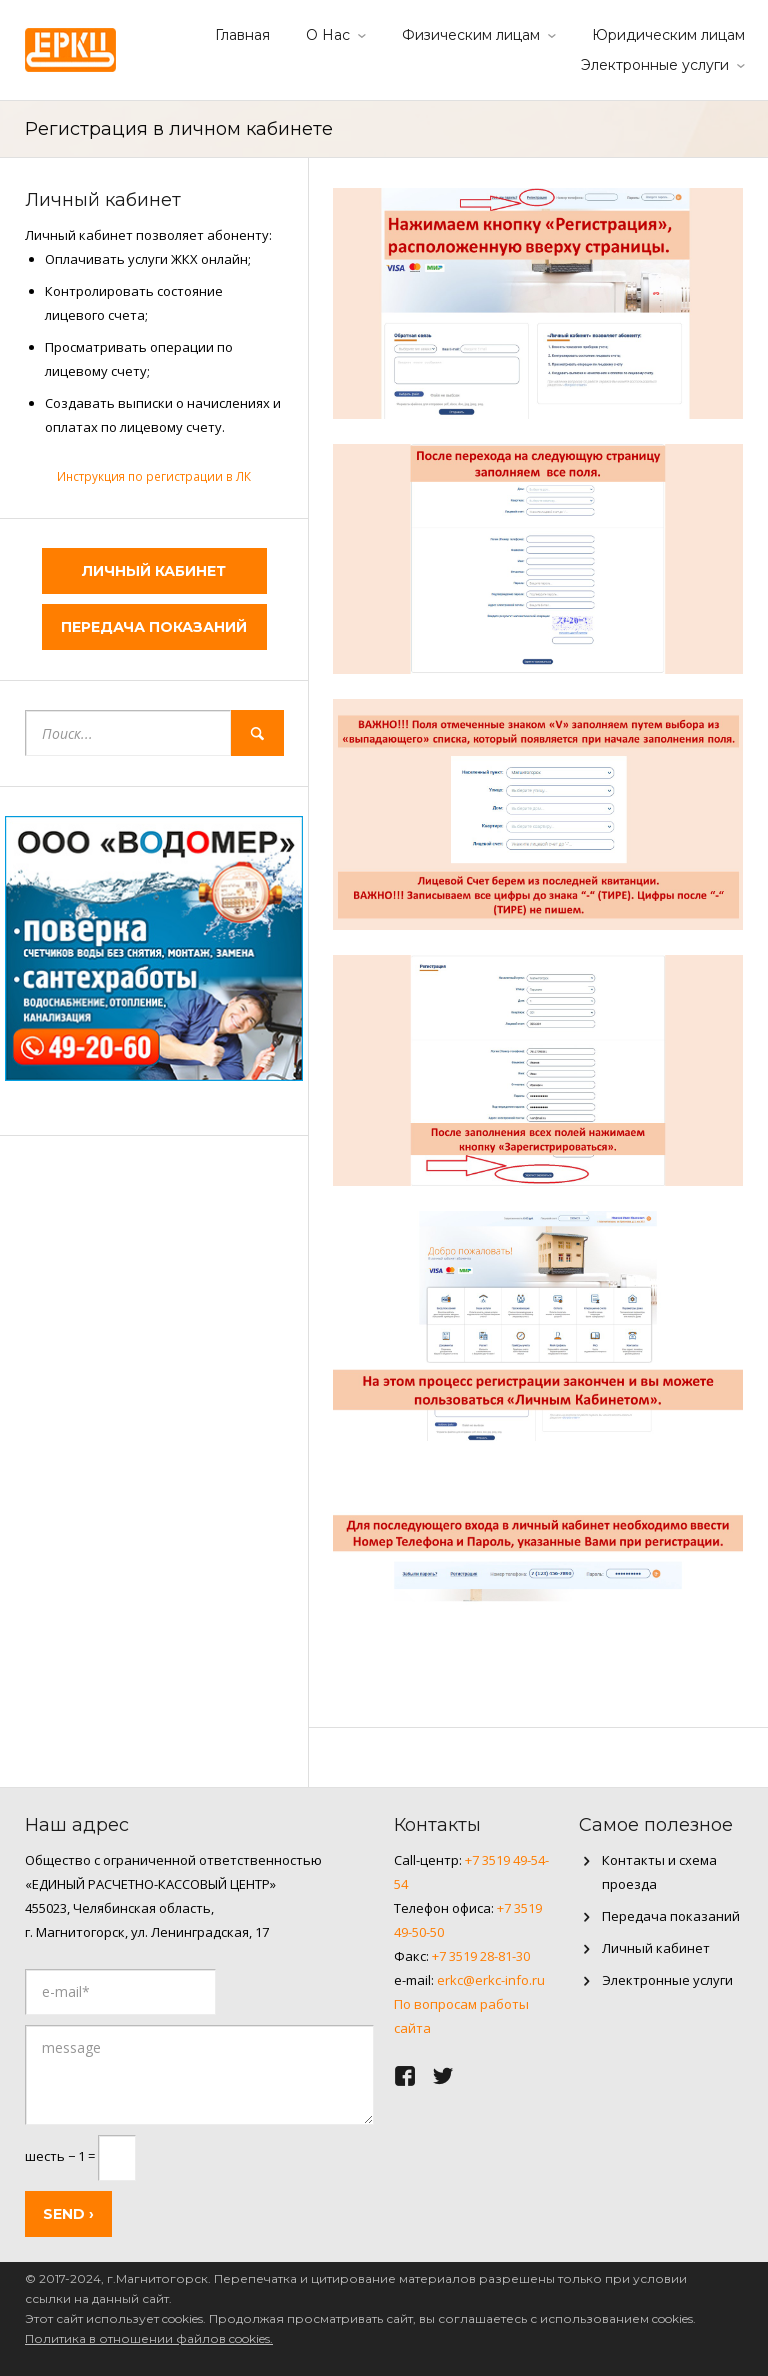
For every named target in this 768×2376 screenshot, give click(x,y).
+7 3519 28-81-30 (481, 1956)
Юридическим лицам (668, 35)
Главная (242, 35)
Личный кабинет (154, 571)
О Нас (328, 35)
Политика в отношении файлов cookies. (149, 2338)
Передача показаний (154, 627)
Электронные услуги (655, 65)
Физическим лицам (471, 35)
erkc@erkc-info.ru (491, 1980)
